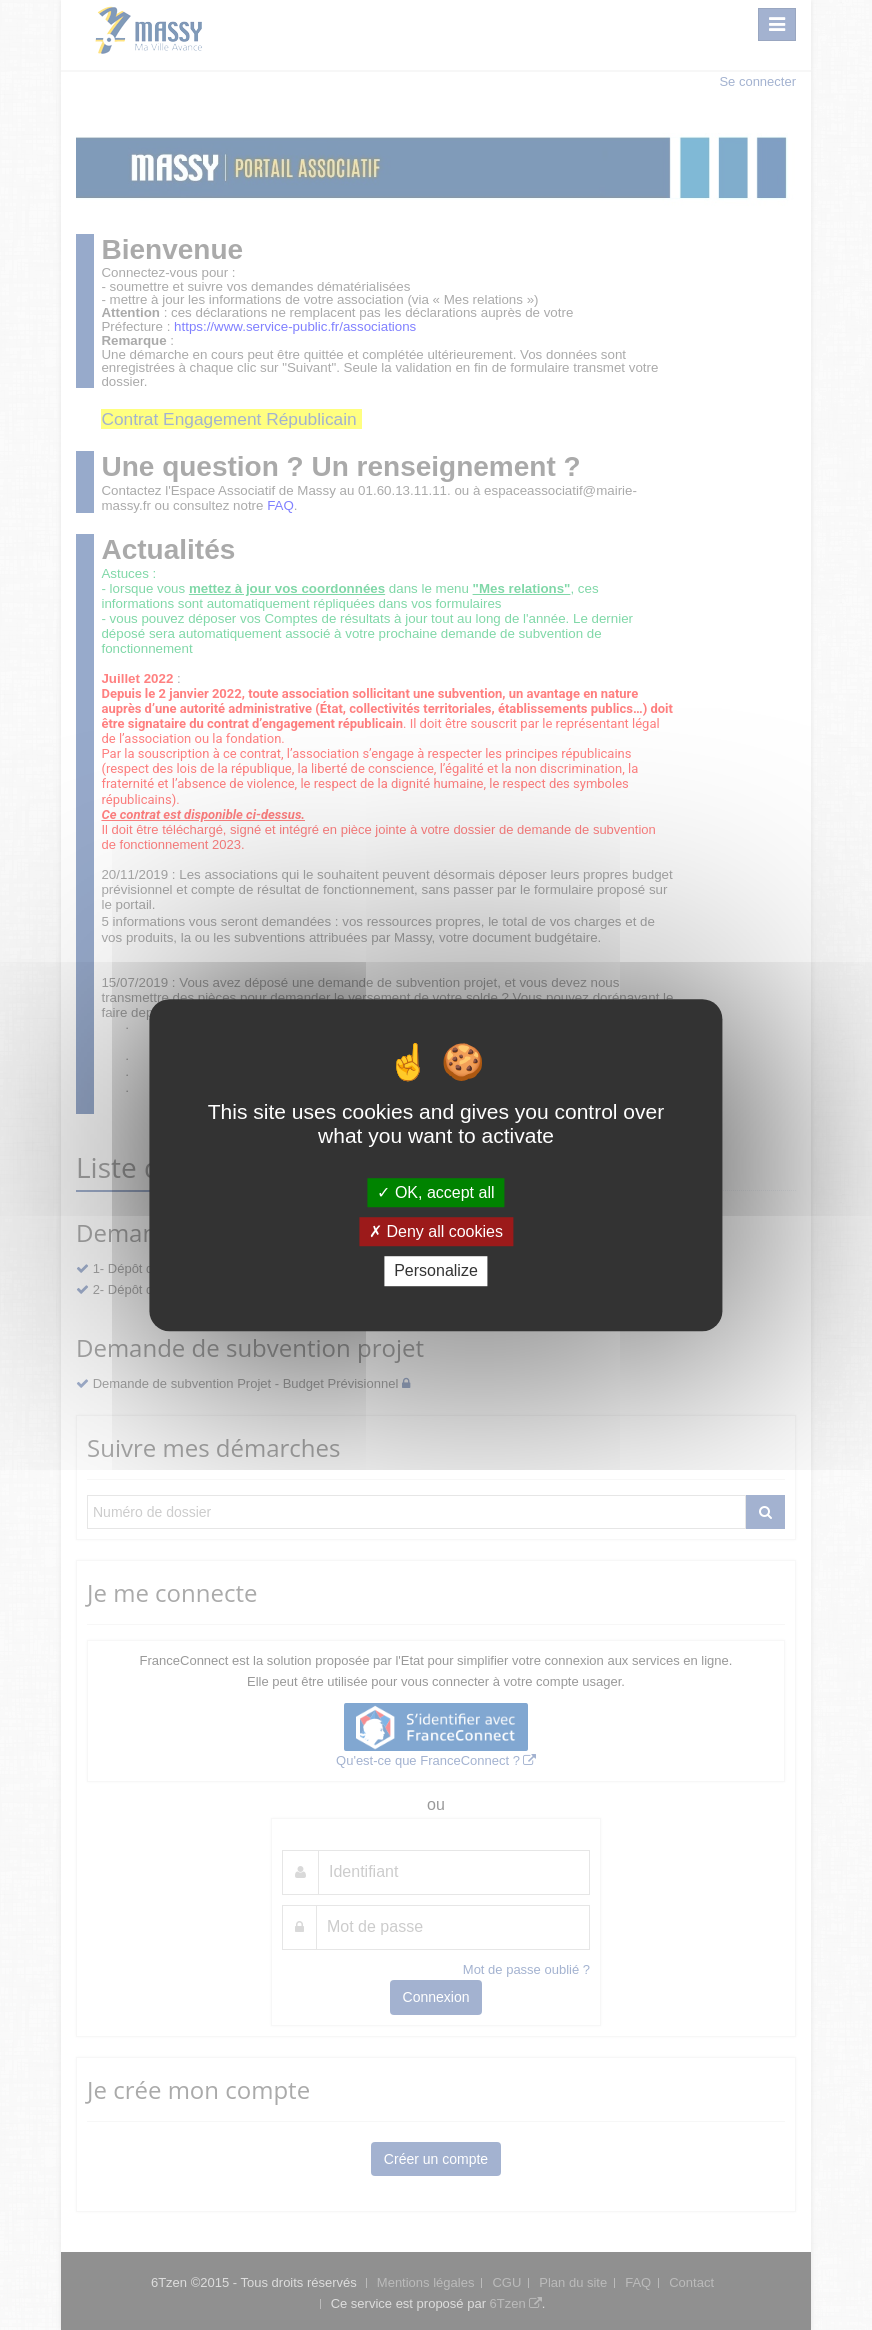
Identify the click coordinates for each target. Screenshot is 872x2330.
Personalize (436, 1271)
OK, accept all (435, 1192)
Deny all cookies (436, 1231)
